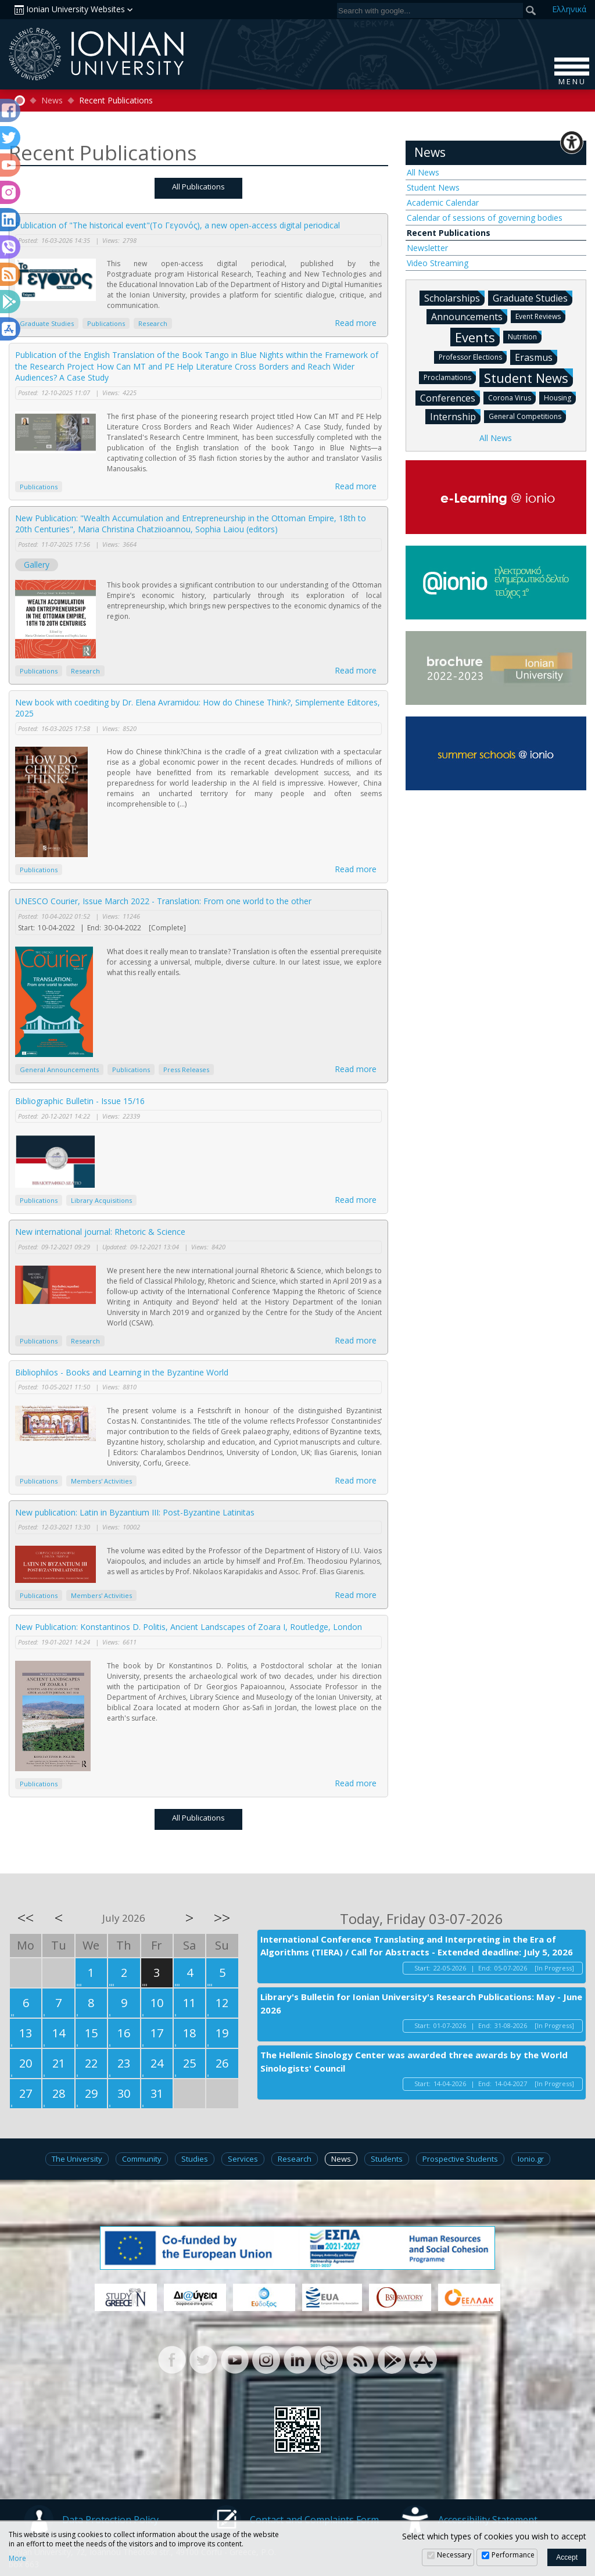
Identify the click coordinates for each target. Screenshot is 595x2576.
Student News (433, 187)
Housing (560, 397)
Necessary (454, 2555)
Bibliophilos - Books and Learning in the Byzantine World (121, 1372)
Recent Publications (448, 232)
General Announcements (59, 1069)
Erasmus (536, 357)
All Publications (198, 186)
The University (77, 2159)
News (52, 100)
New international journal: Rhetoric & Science (100, 1231)
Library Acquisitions (101, 1200)
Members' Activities (101, 1481)
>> (222, 1917)
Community (142, 2159)
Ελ (569, 9)
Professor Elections (473, 356)
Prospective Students (460, 2159)
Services (243, 2159)
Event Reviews (540, 315)
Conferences (450, 397)
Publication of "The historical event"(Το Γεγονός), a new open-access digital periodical (177, 225)
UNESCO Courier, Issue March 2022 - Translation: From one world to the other (163, 901)
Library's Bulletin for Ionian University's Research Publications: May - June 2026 (421, 2003)
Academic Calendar (443, 202)
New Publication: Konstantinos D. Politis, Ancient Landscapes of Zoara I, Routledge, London (188, 1626)
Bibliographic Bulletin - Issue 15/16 (80, 1100)
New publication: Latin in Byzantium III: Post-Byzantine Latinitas (135, 1512)
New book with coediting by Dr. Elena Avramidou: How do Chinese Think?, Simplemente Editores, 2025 (197, 708)
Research (152, 323)
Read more (356, 322)
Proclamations (450, 376)
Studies (194, 2159)
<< (25, 1917)
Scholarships (454, 297)
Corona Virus (512, 397)
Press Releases (186, 1069)
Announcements (469, 316)
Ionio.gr (531, 2159)
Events (477, 337)
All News (423, 172)
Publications (106, 323)
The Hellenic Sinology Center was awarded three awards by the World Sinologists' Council (414, 2061)
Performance (513, 2555)
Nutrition (525, 336)
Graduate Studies (47, 323)
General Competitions (527, 415)
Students (387, 2159)
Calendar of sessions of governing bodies (484, 217)
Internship (455, 416)
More (17, 2558)
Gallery (36, 564)
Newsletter (427, 247)
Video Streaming (437, 262)
